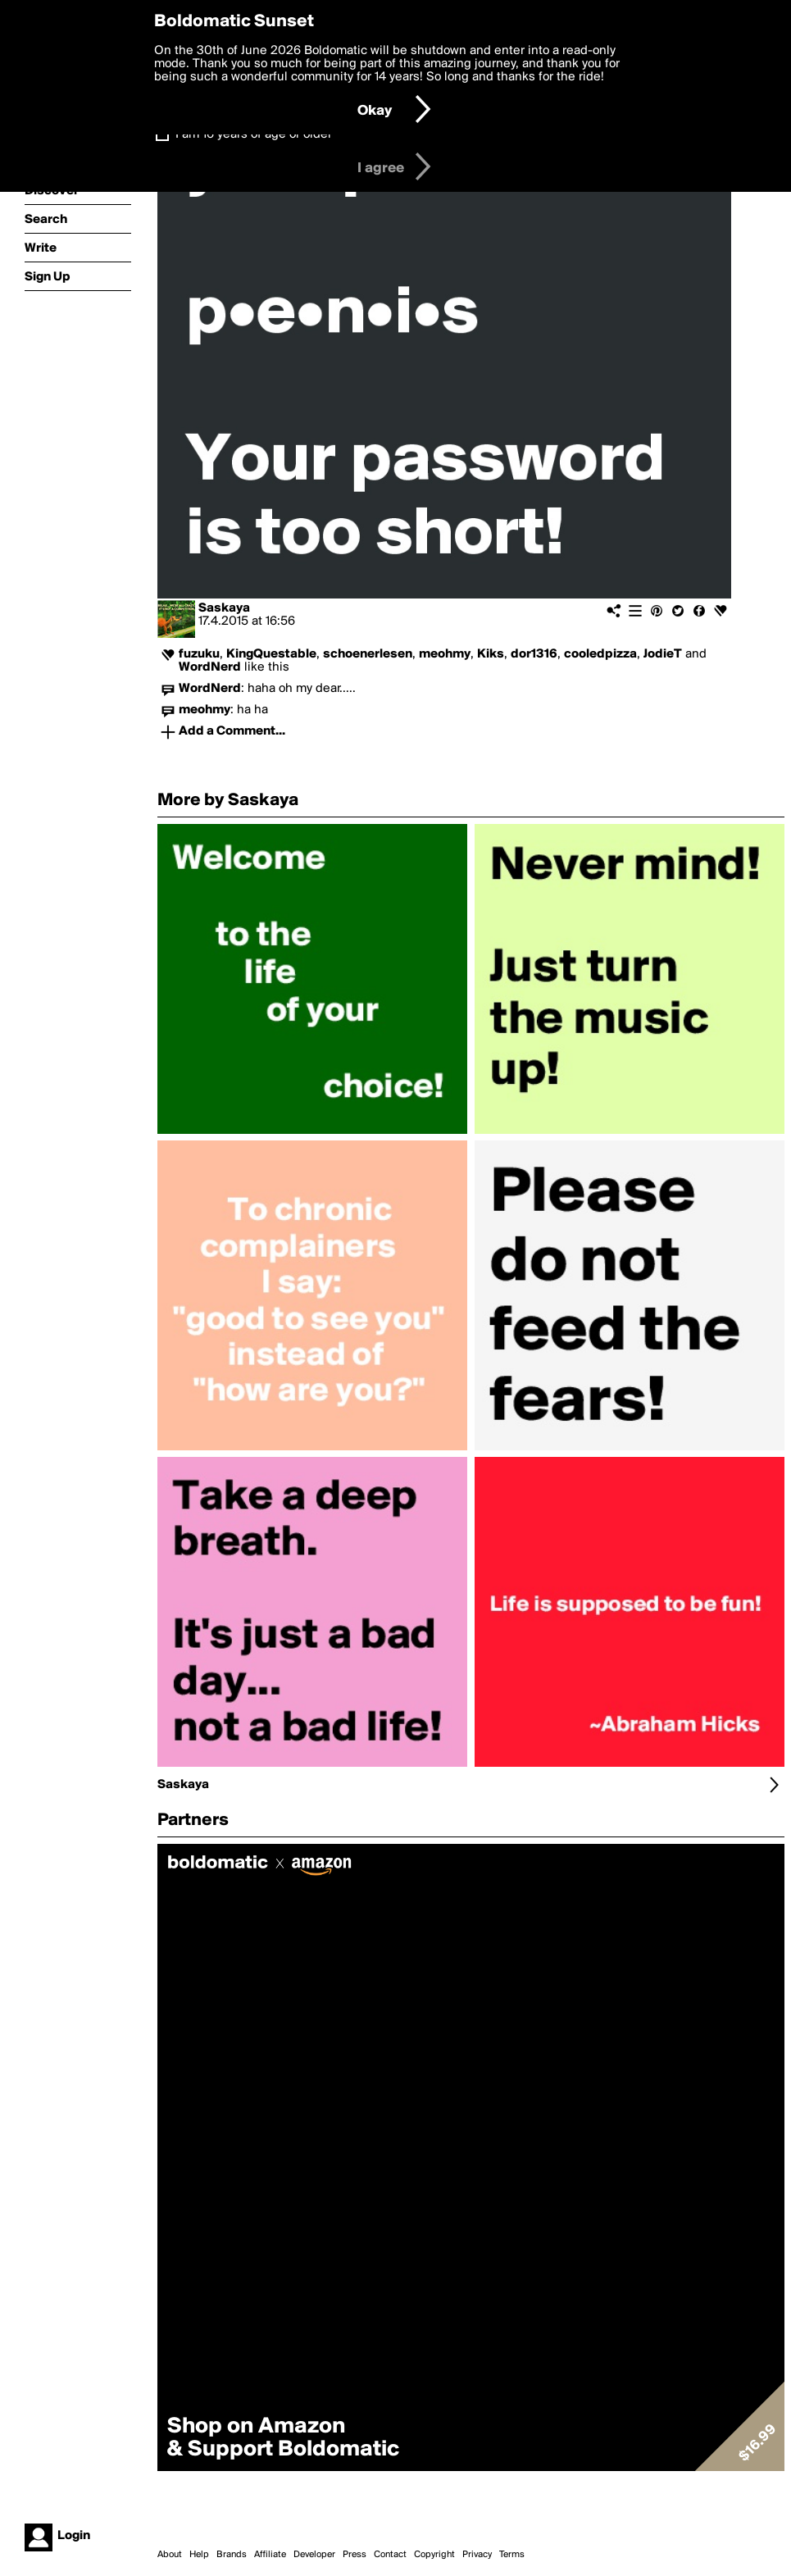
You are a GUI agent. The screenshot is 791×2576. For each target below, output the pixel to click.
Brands (231, 2555)
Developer (314, 2555)
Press (354, 2555)
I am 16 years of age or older (253, 134)
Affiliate (270, 2555)
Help (199, 2555)
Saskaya (224, 608)
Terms (512, 2555)
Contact (390, 2555)
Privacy (477, 2555)
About (169, 2555)
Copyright (434, 2555)
